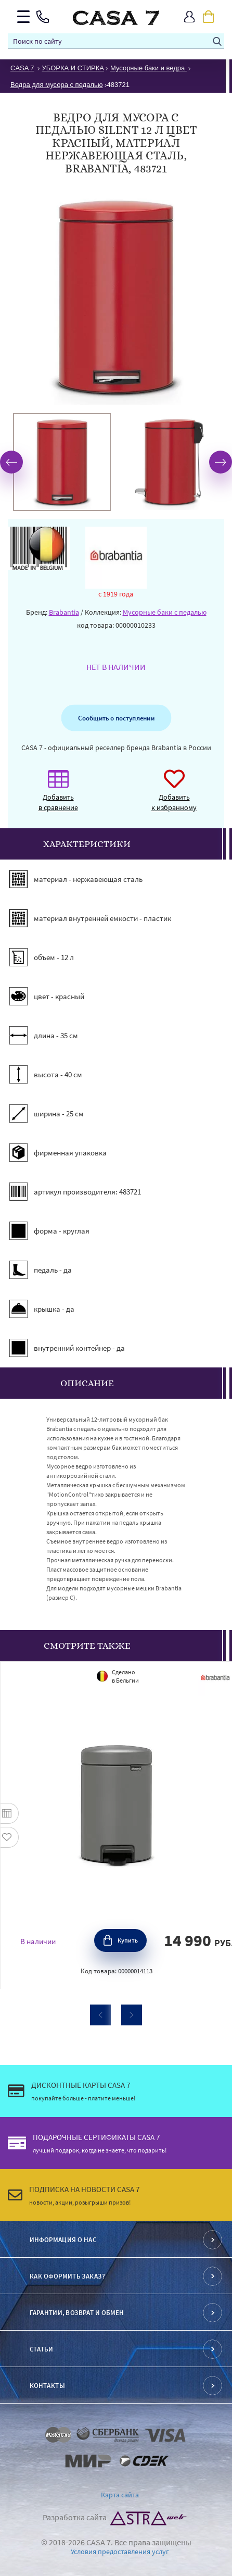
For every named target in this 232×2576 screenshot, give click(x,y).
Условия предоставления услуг (120, 2551)
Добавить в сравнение (58, 795)
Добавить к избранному (174, 795)
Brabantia (64, 612)
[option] (62, 462)
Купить (128, 1940)
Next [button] (220, 462)
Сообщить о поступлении (116, 718)
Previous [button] (11, 462)
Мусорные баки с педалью (165, 612)
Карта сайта (120, 2494)
